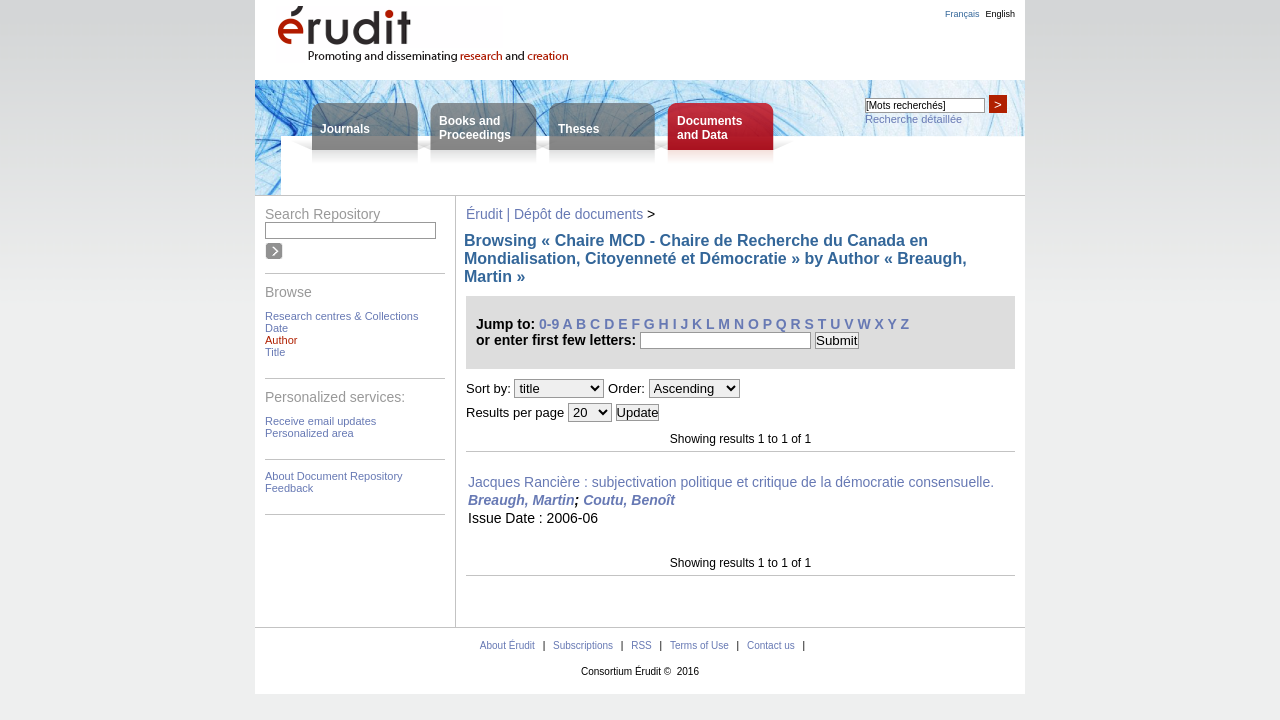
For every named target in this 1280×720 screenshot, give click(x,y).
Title (275, 352)
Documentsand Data (709, 128)
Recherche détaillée (913, 119)
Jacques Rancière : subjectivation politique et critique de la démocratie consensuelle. (731, 482)
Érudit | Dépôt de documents (554, 214)
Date (276, 328)
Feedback (289, 488)
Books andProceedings (475, 128)
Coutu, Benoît (629, 500)
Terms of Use (699, 645)
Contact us (771, 645)
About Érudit (507, 645)
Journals (345, 129)
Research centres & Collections (341, 316)
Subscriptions (583, 645)
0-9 (549, 324)
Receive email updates (320, 421)
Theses (578, 129)
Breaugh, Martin (521, 500)
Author (281, 340)
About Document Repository (334, 476)
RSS (641, 645)
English (1000, 14)
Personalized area (309, 433)
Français (962, 14)
